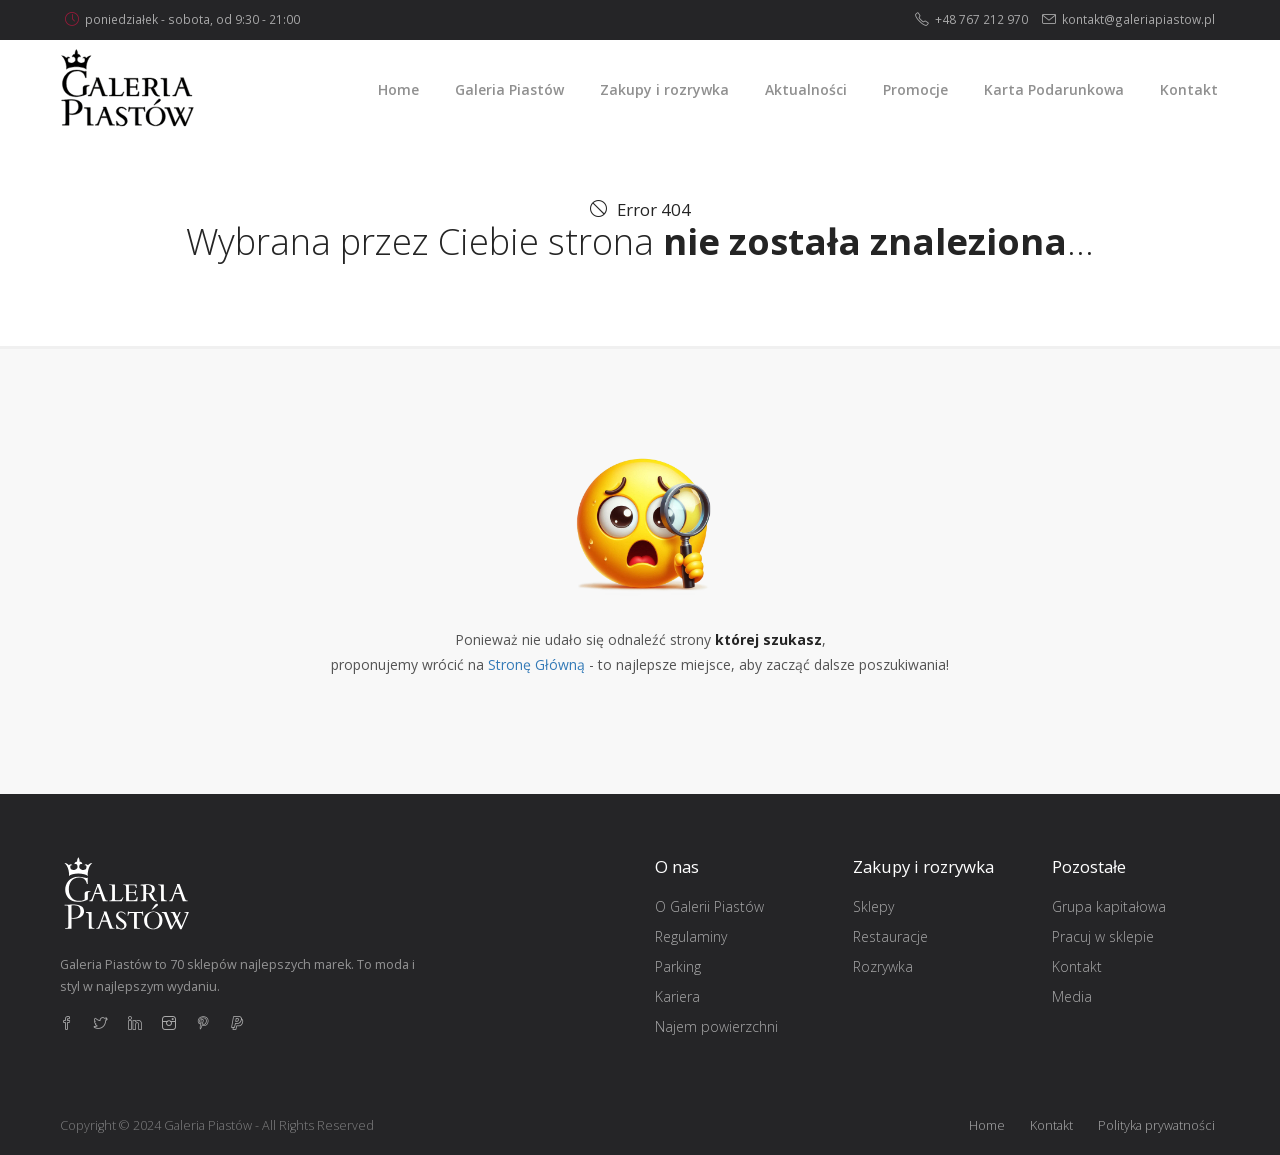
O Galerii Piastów (709, 906)
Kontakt (1077, 966)
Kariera (677, 996)
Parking (678, 966)
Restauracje (890, 936)
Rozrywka (883, 966)
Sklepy (873, 906)
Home (987, 1125)
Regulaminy (691, 936)
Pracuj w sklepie (1103, 936)
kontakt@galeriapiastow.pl (1138, 19)
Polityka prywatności (1156, 1125)
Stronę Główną (536, 664)
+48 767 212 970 (981, 19)
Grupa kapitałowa (1109, 906)
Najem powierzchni (716, 1026)
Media (1072, 996)
